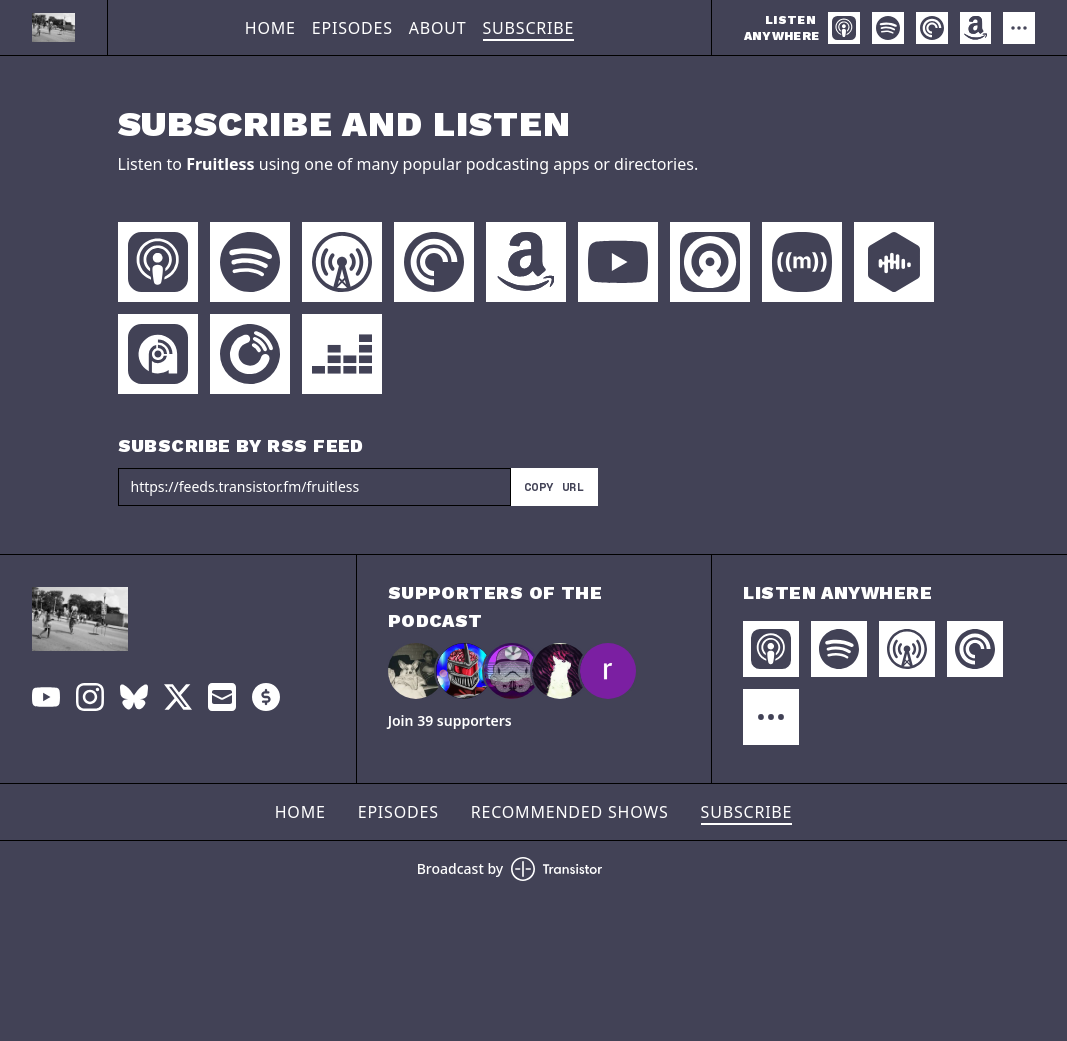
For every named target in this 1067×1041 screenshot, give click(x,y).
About (438, 28)
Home (270, 28)
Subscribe (529, 28)
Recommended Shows (570, 812)
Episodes (352, 28)
